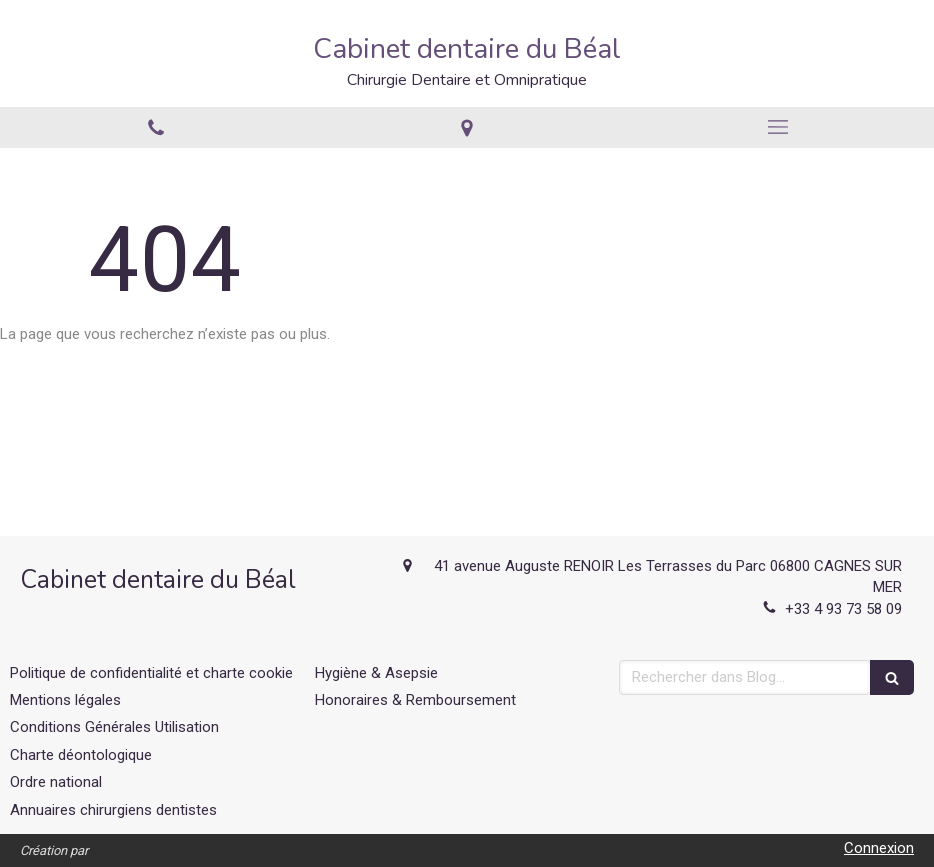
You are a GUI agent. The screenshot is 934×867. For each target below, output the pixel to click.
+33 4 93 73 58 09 (843, 609)
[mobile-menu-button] (778, 127)
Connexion (879, 848)
